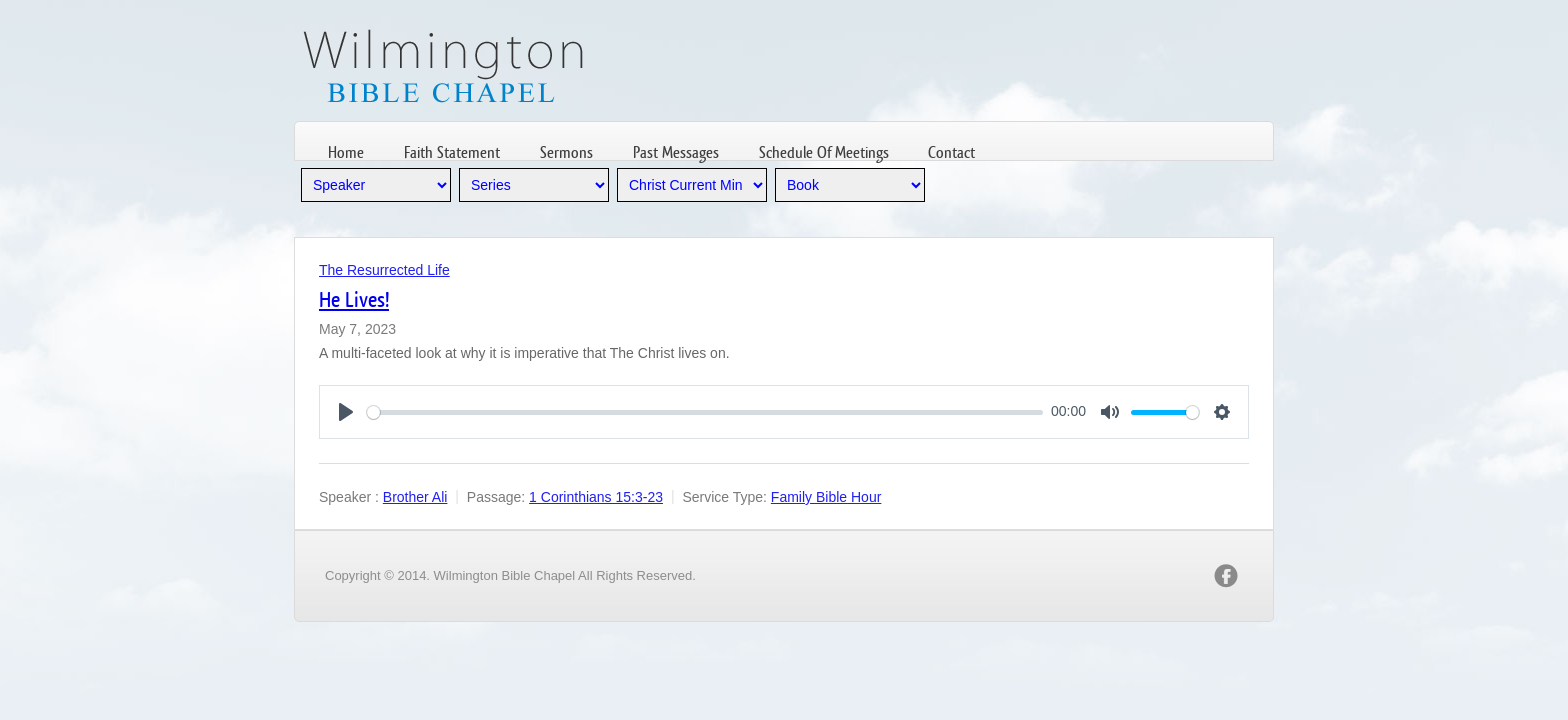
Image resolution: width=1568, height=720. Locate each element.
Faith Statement (452, 152)
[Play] (346, 412)
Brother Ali (415, 497)
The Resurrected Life (384, 270)
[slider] (705, 412)
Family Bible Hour (826, 497)
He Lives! (354, 299)
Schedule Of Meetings (824, 152)
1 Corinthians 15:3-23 (596, 497)
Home (346, 152)
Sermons (566, 152)
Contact (951, 152)
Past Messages (676, 152)
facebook (1226, 576)
